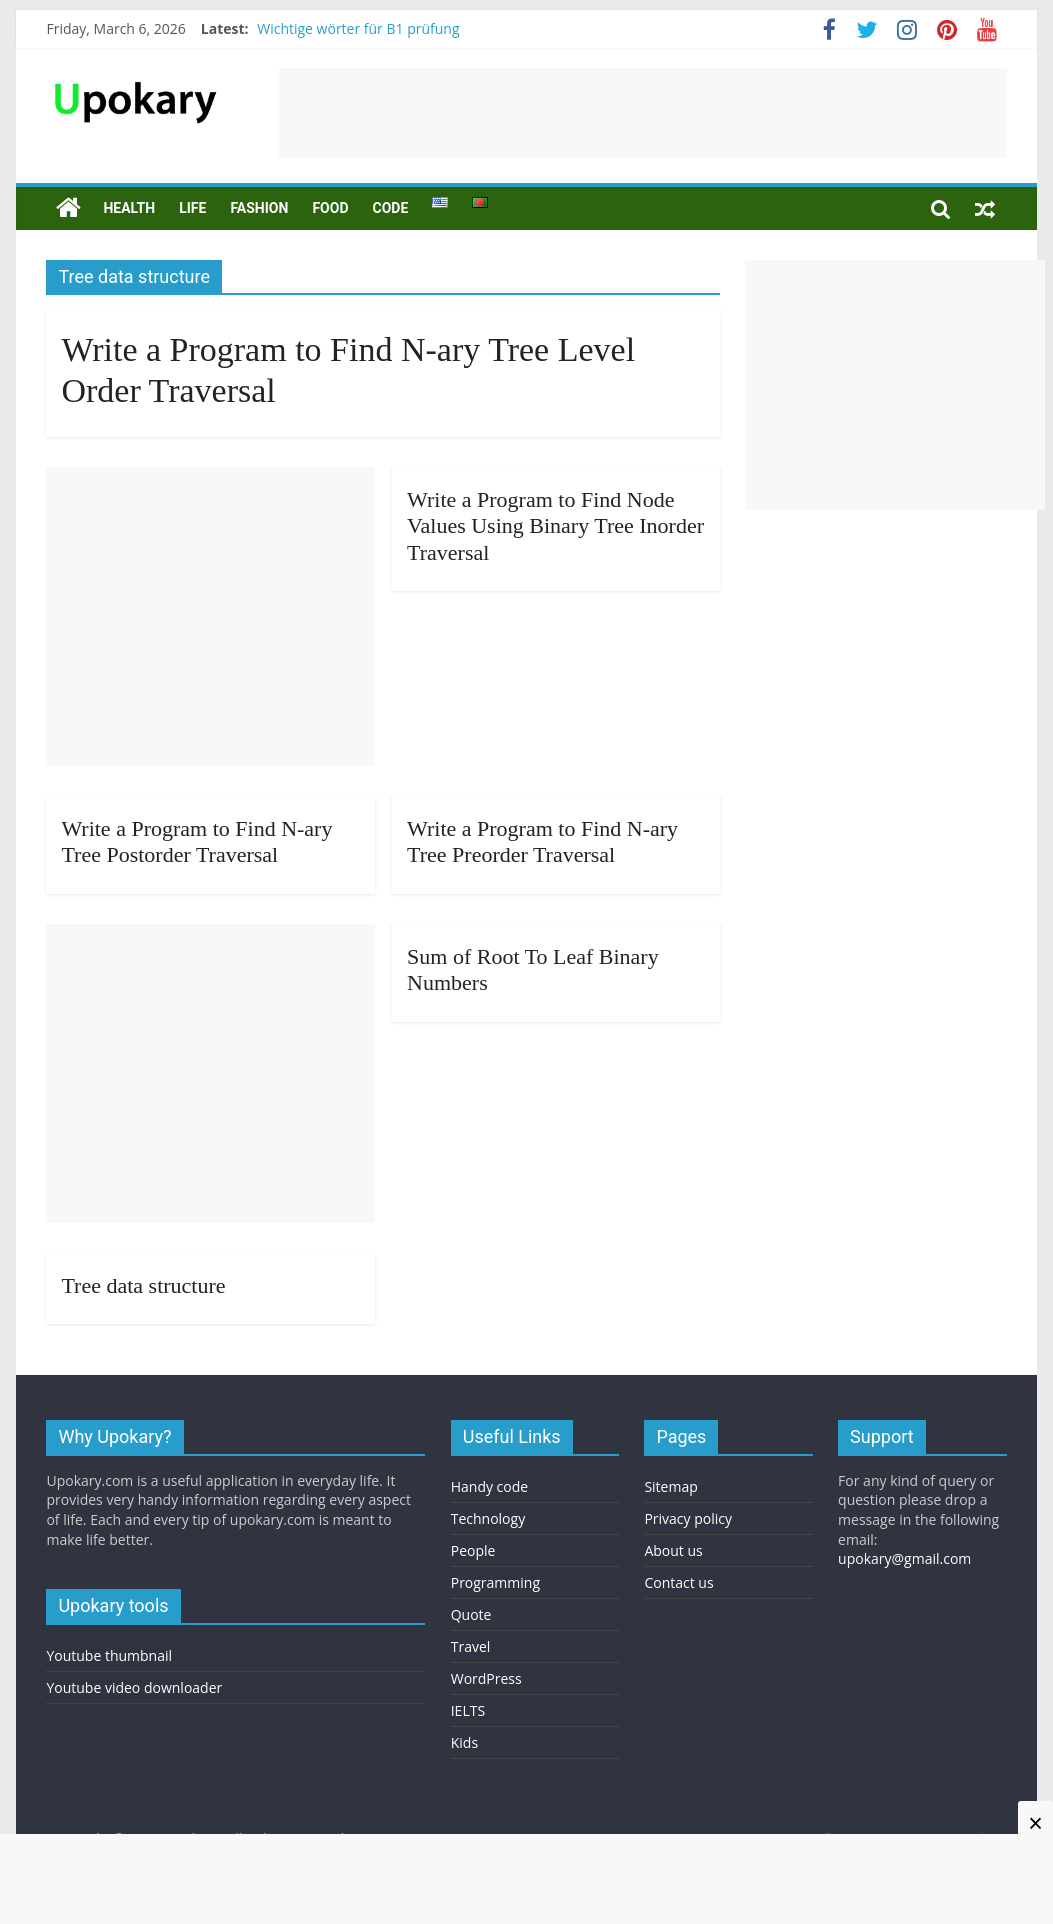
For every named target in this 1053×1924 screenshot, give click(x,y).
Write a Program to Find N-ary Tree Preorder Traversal (542, 841)
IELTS (468, 1710)
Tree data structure (143, 1285)
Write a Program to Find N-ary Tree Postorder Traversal (196, 841)
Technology (488, 1518)
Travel (471, 1646)
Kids (464, 1742)
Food (330, 208)
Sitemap (670, 1486)
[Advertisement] (643, 113)
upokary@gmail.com (904, 1558)
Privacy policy (688, 1518)
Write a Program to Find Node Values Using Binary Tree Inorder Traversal (555, 526)
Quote (471, 1614)
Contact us (678, 1582)
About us (673, 1550)
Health (129, 208)
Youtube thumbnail (109, 1655)
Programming (495, 1582)
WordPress (486, 1678)
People (473, 1550)
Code (390, 208)
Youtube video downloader (134, 1687)
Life (192, 208)
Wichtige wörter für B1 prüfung (358, 28)
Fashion (259, 208)
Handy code (489, 1486)
